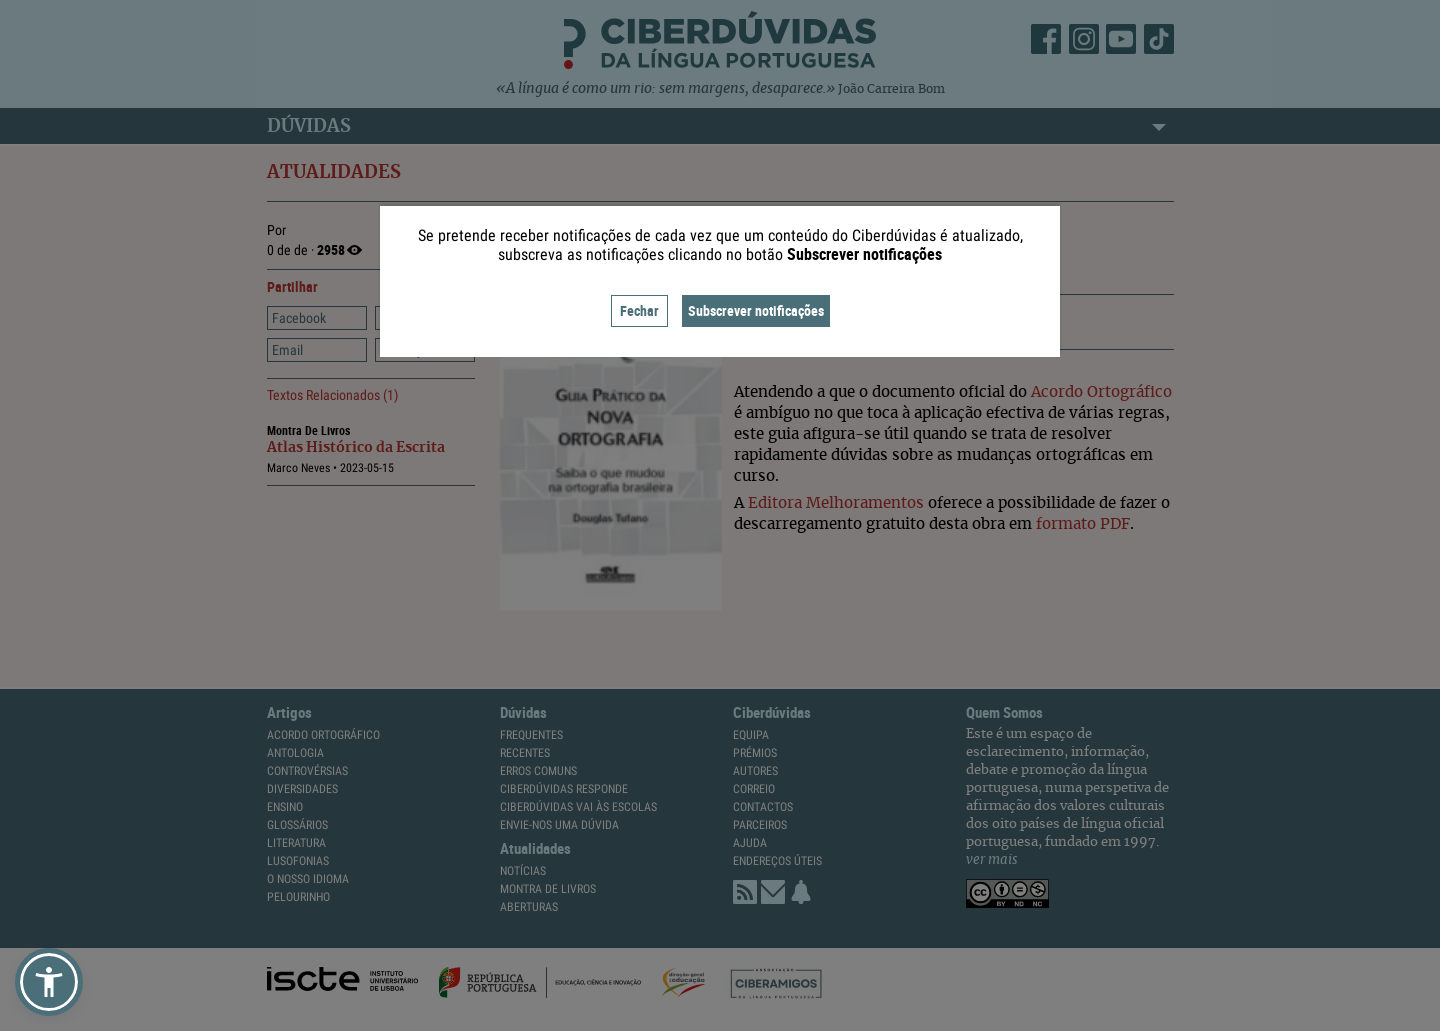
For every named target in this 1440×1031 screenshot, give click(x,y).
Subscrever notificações (756, 310)
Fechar (639, 310)
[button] (49, 982)
